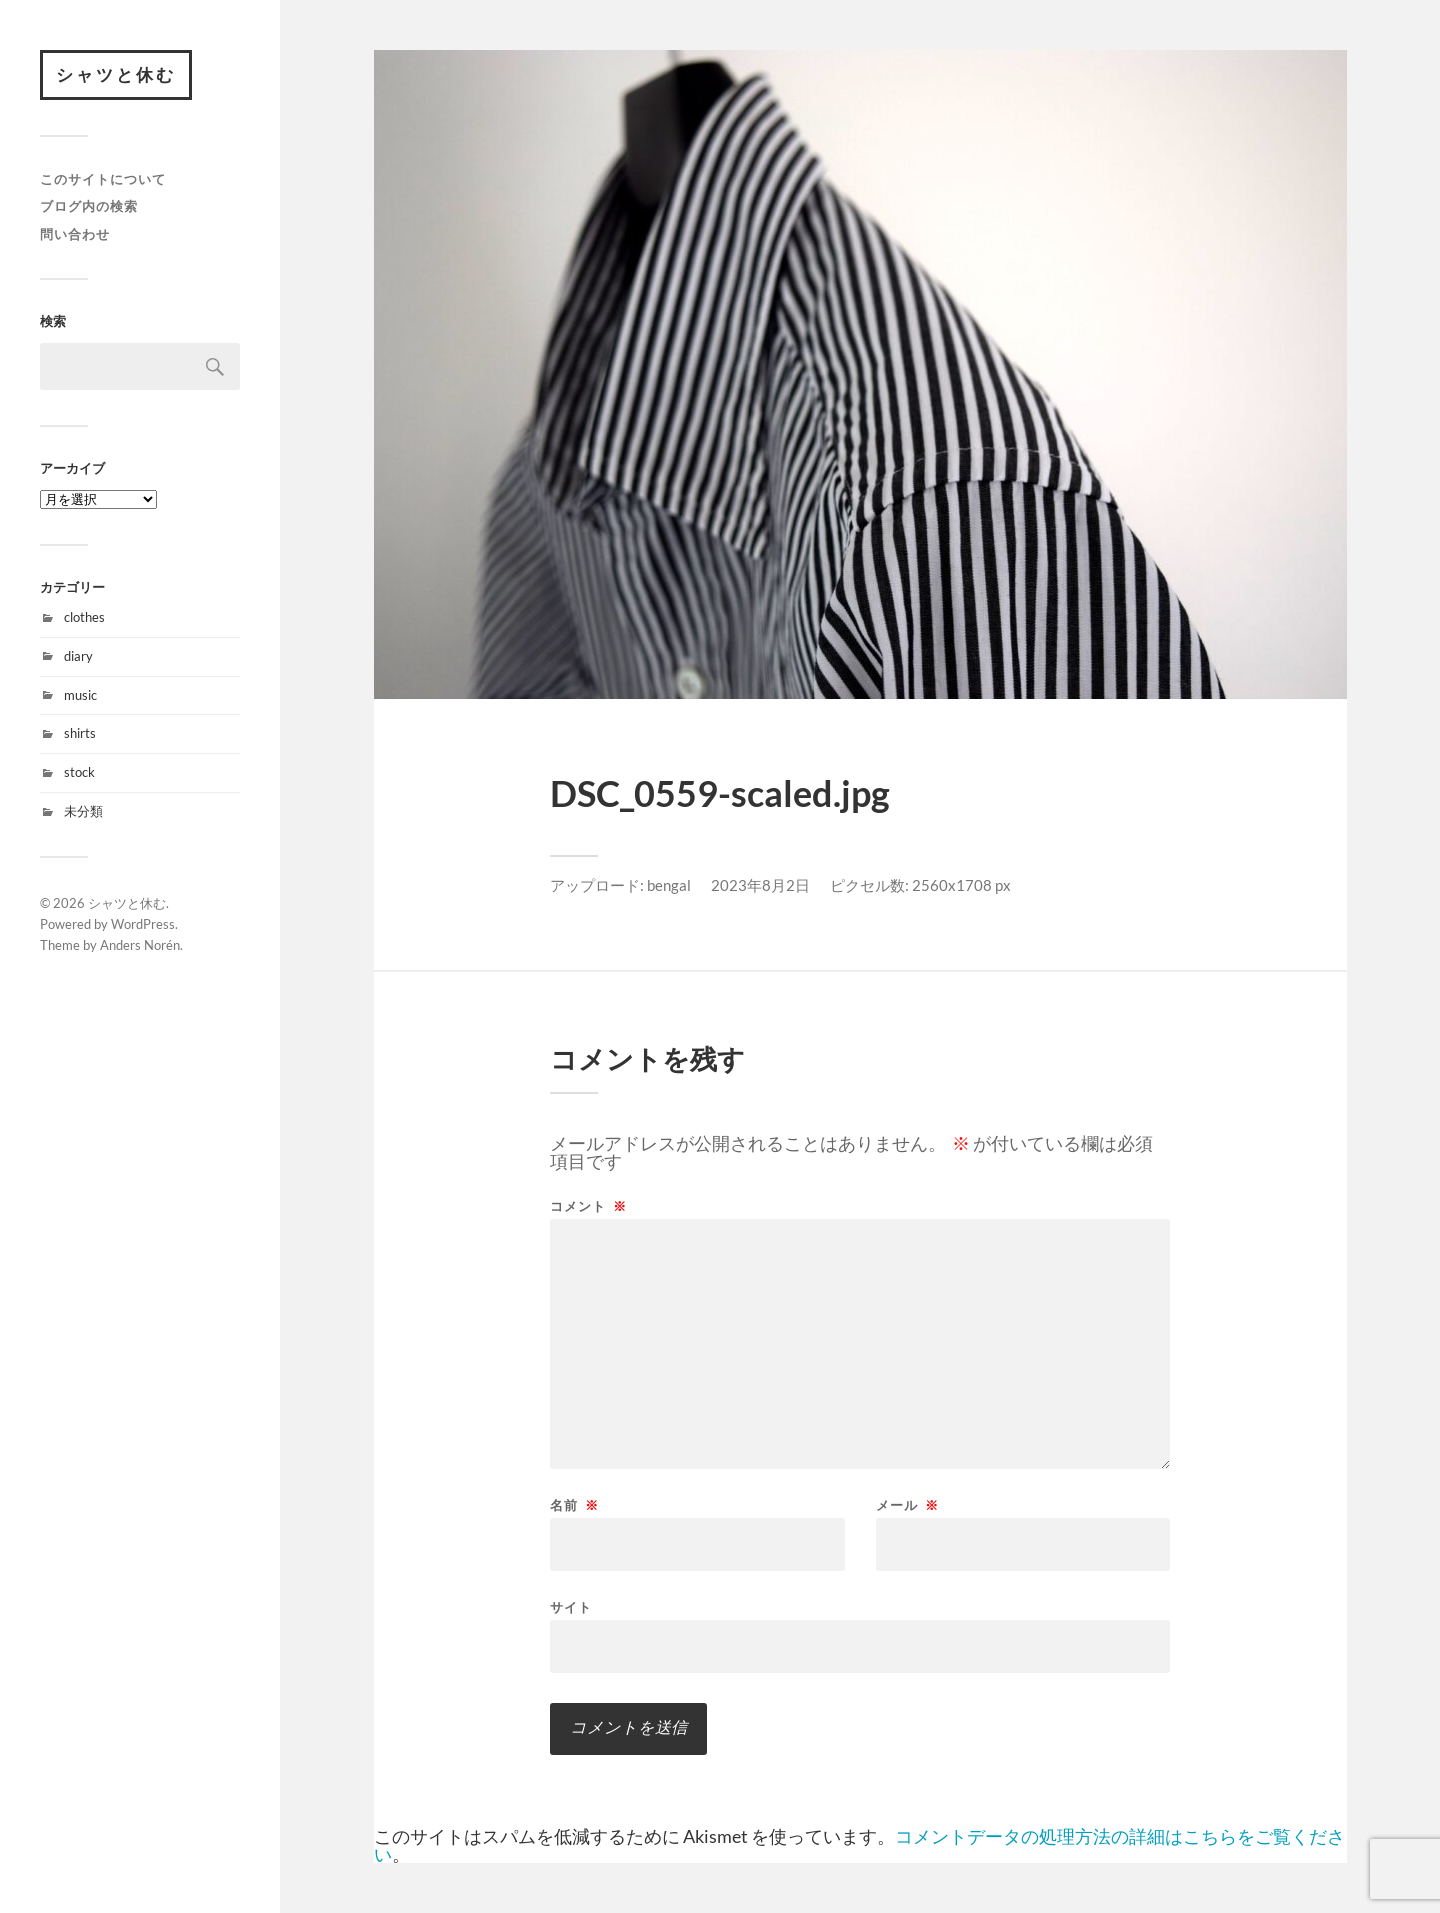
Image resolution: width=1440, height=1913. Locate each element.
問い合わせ (75, 234)
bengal (669, 885)
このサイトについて (103, 179)
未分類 (83, 811)
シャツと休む (116, 74)
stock (79, 772)
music (80, 695)
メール (907, 1505)
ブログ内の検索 (89, 206)
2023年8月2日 (760, 885)
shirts (80, 733)
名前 (574, 1505)
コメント (588, 1206)
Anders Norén (140, 945)
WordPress (143, 924)
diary (78, 656)
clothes (84, 617)
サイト (571, 1606)
